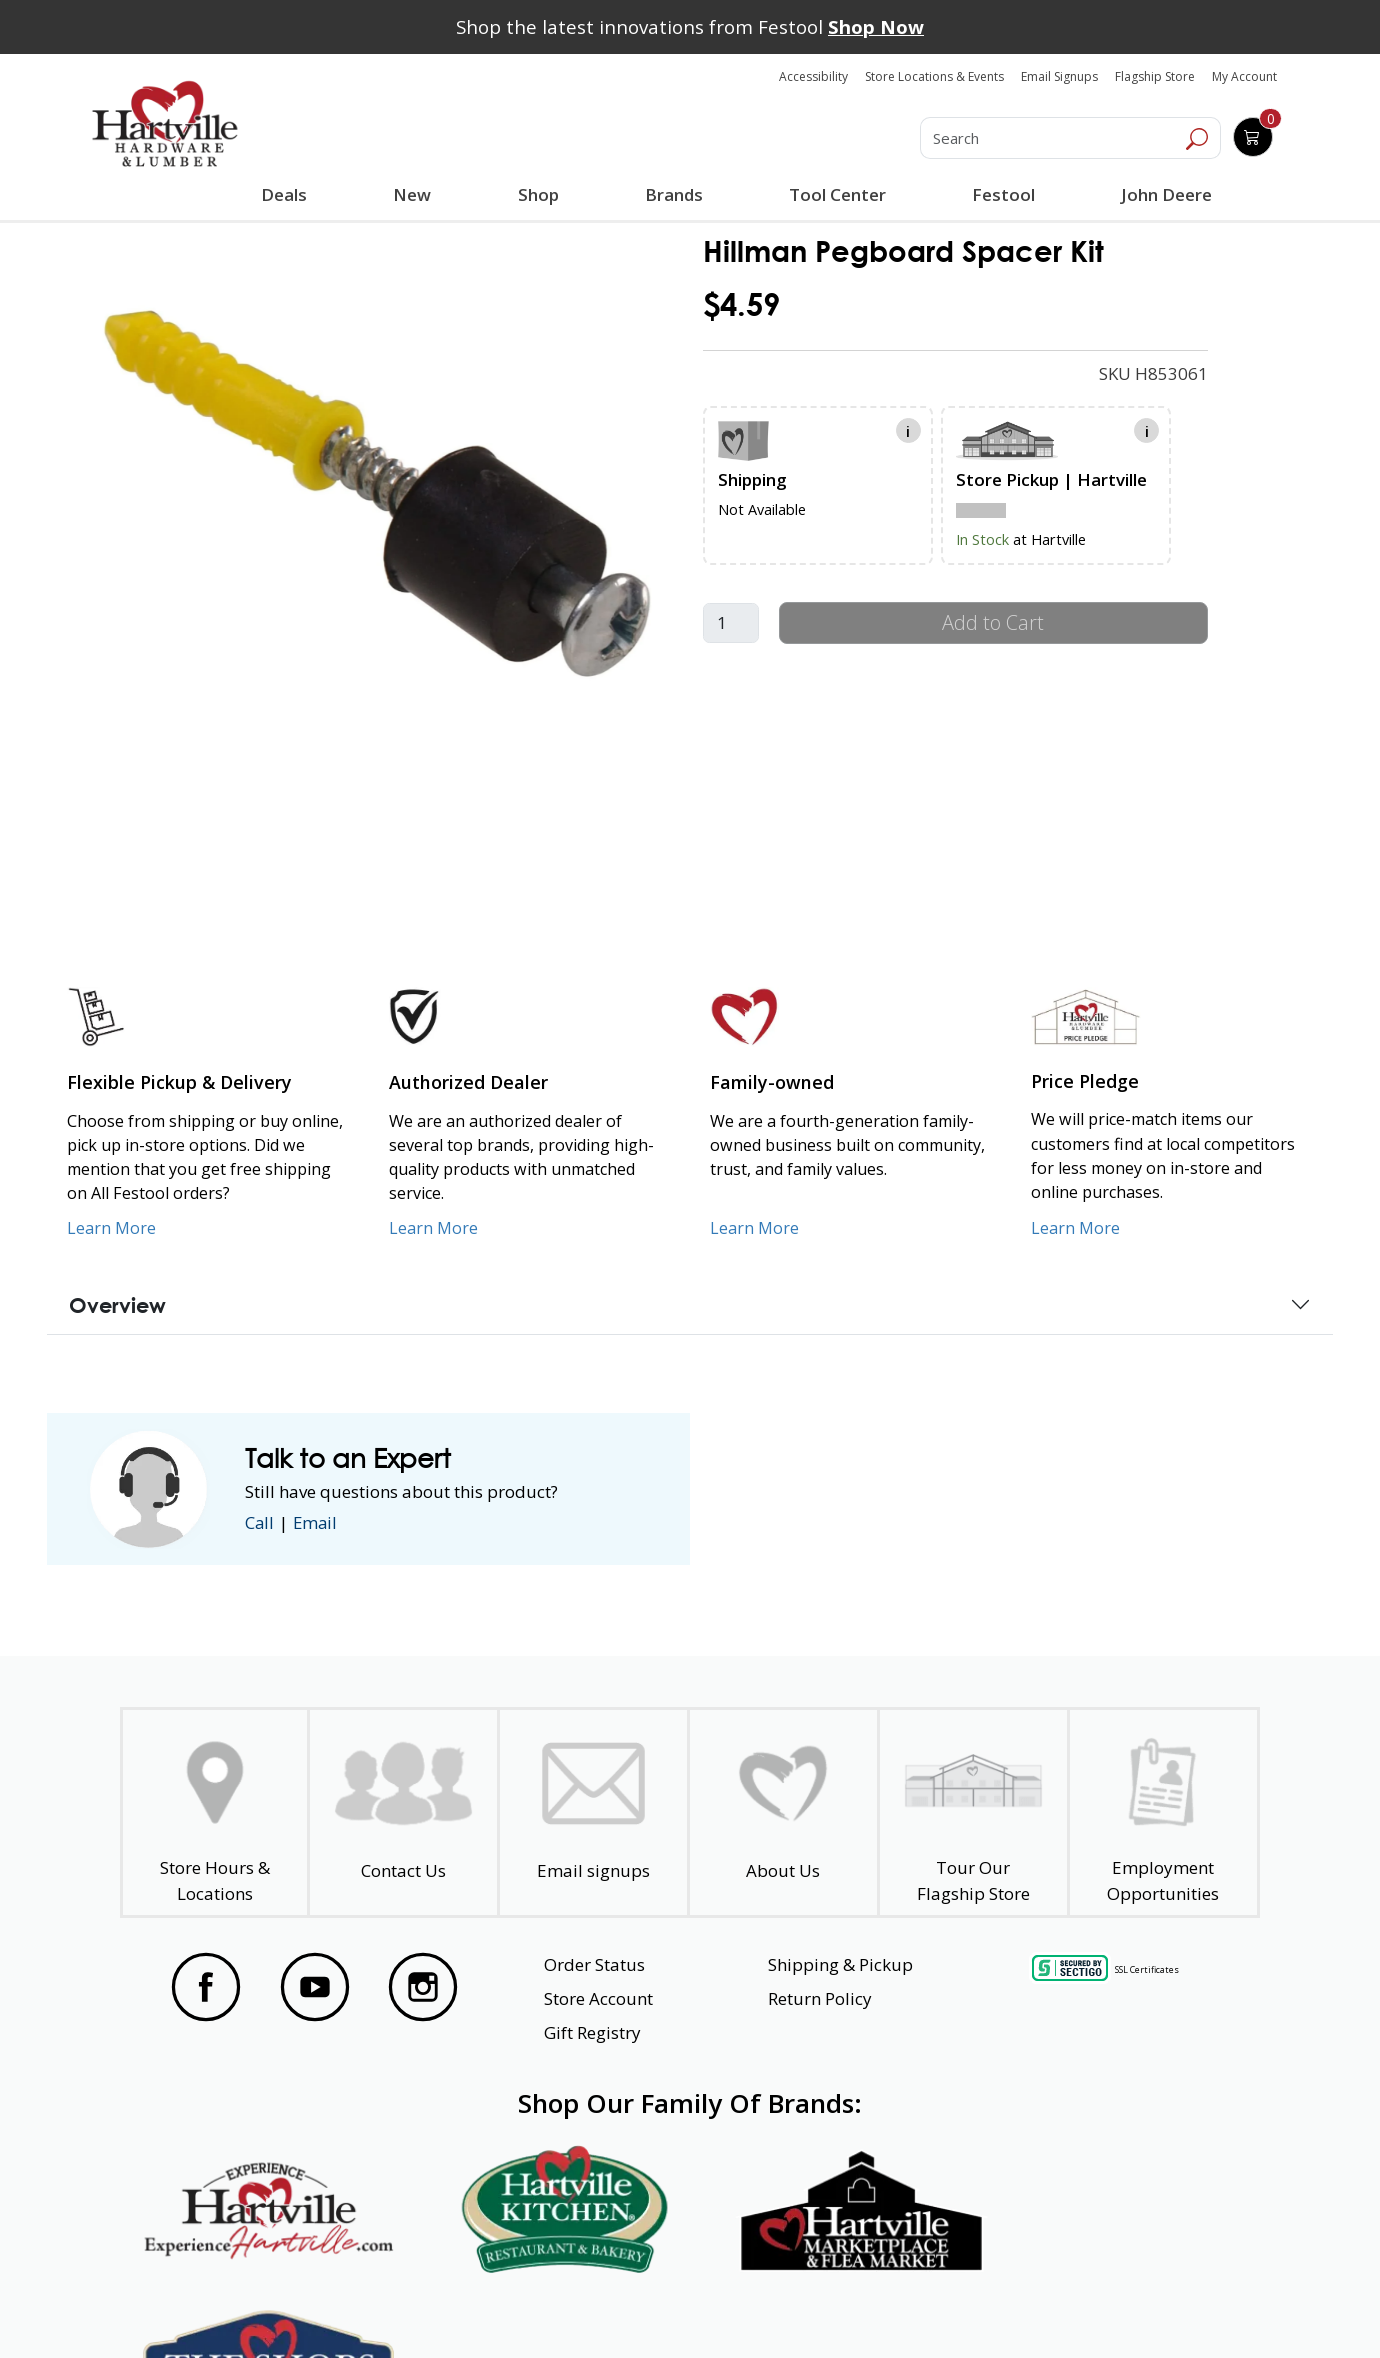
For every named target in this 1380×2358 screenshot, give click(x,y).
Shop (542, 197)
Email (317, 1522)
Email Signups (1059, 76)
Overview (117, 1305)
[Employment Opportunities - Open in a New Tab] (1162, 1812)
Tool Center (837, 194)
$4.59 (741, 304)
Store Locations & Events (934, 76)
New (412, 194)
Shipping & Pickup (840, 1964)
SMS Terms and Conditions (1122, 2307)
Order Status (594, 1964)
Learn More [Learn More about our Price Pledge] (1075, 1228)
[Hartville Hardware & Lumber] (165, 124)
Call (260, 1522)
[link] (377, 492)
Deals (288, 197)
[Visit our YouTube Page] (315, 1987)
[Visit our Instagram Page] (423, 1987)
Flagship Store (1155, 76)
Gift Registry (592, 2032)
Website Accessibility (239, 2307)
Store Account (598, 1998)
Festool (1003, 194)
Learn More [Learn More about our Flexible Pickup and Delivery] (111, 1228)
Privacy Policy (434, 2307)
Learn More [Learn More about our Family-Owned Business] (754, 1228)
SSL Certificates (1147, 1968)
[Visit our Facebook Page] (206, 1987)
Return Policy (820, 1998)
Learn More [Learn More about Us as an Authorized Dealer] (433, 1228)
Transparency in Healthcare (866, 2307)
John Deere (1166, 194)
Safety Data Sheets (628, 2307)
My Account (1244, 76)
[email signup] (593, 1812)
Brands (673, 194)
